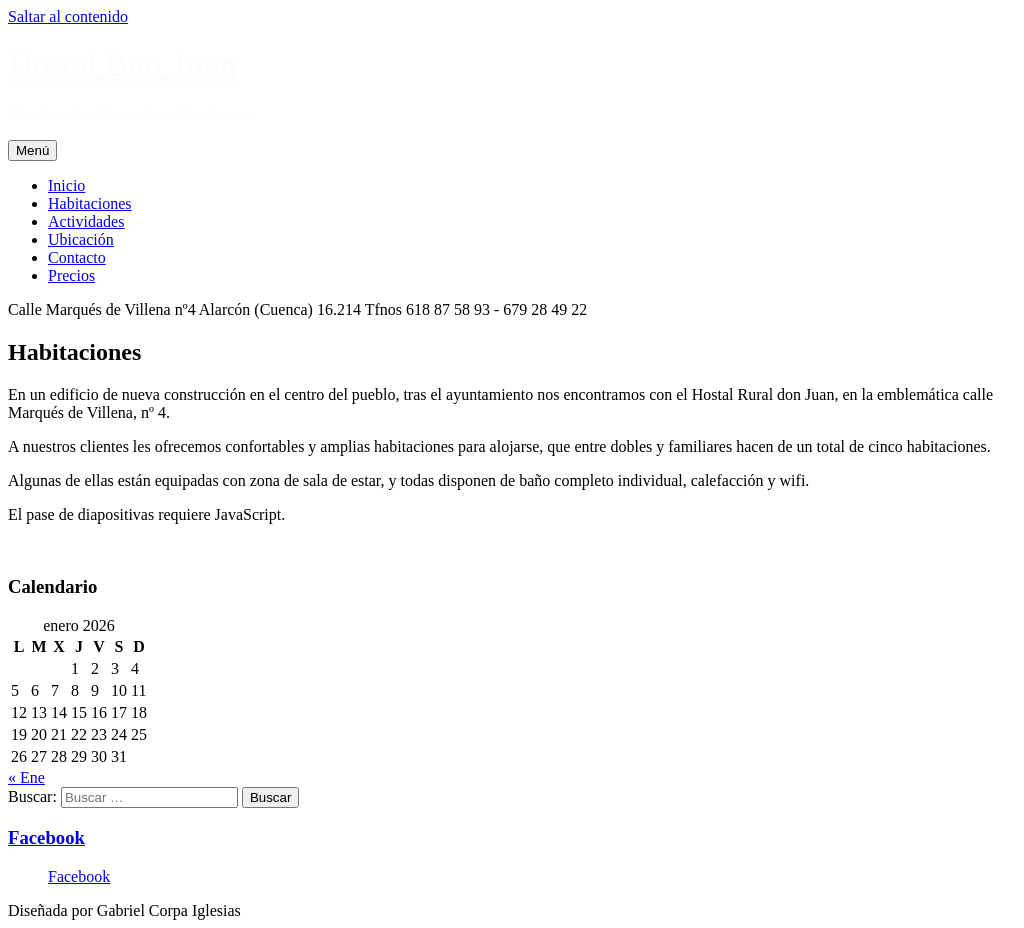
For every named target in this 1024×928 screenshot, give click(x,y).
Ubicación (81, 239)
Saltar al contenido (68, 16)
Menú (32, 150)
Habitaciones (90, 203)
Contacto (77, 257)
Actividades (86, 221)
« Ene (26, 777)
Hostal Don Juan (122, 65)
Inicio (66, 185)
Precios (71, 275)
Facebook (46, 837)
